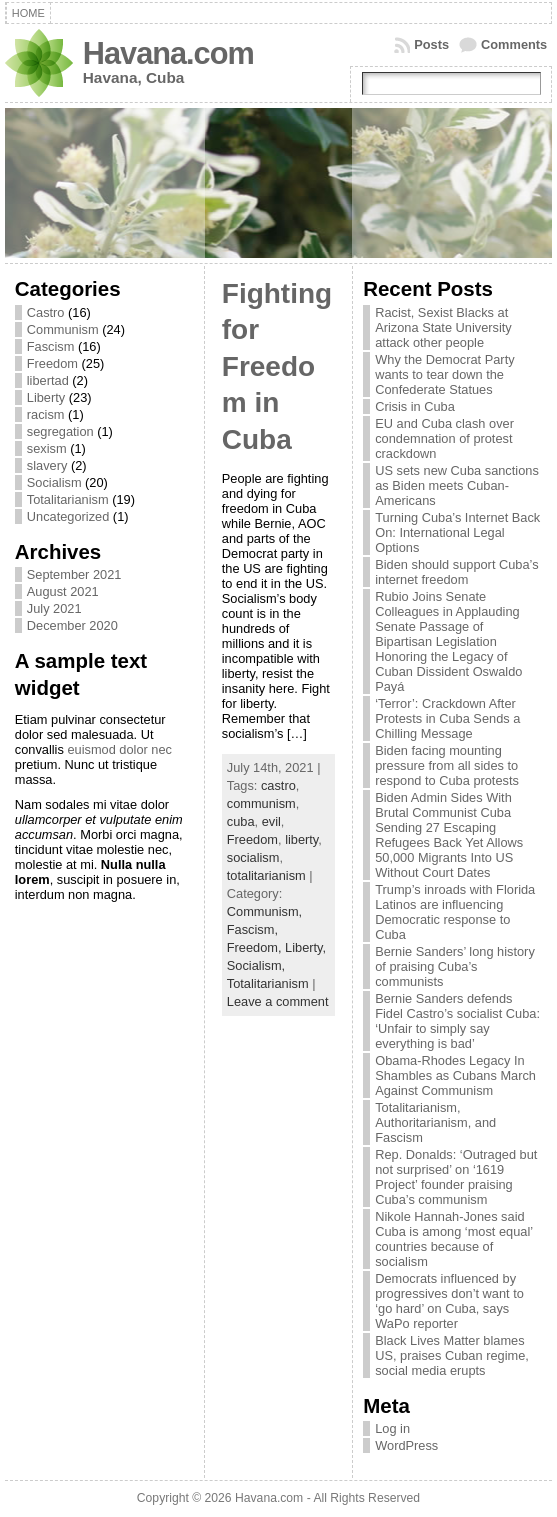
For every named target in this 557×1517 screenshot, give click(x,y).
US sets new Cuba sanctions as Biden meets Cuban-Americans (457, 485)
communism (261, 803)
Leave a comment (278, 1001)
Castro (46, 312)
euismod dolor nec (119, 749)
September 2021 (74, 574)
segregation (60, 431)
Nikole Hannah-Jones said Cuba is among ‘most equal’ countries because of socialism (453, 1239)
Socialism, (256, 965)
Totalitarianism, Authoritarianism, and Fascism (435, 1122)
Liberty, (305, 947)
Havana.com (168, 53)
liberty (301, 839)
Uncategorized (68, 516)
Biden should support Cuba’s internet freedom (456, 572)
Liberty (46, 397)
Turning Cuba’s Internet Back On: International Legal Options (457, 532)
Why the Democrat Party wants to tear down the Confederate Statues (444, 374)
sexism (47, 448)
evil (271, 821)
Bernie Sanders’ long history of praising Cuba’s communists (455, 966)
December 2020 (72, 625)
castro (278, 785)
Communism (63, 329)
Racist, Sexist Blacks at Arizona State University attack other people (443, 327)
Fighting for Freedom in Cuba (277, 366)
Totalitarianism (68, 499)
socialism (253, 857)
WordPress (406, 1445)
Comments (514, 44)
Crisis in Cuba (415, 406)
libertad (48, 380)
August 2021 (63, 591)
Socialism (54, 482)
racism (46, 414)
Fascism (51, 346)
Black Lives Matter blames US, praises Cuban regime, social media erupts (452, 1355)
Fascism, (252, 929)
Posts (431, 44)
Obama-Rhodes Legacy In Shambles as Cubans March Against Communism (455, 1075)
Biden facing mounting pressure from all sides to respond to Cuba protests (447, 765)
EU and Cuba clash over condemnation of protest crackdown (444, 438)
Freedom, (256, 947)
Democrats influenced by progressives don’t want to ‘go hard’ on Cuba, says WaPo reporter (449, 1301)
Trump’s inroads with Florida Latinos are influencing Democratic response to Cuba (455, 912)
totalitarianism (266, 875)
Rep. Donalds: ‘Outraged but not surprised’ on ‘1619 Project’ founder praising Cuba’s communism (456, 1177)
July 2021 (54, 608)
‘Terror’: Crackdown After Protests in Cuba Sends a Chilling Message (447, 718)
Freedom (52, 363)
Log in (392, 1428)
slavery (47, 465)
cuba (241, 821)
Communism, (264, 911)
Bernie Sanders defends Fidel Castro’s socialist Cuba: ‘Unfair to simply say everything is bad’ (457, 1021)
